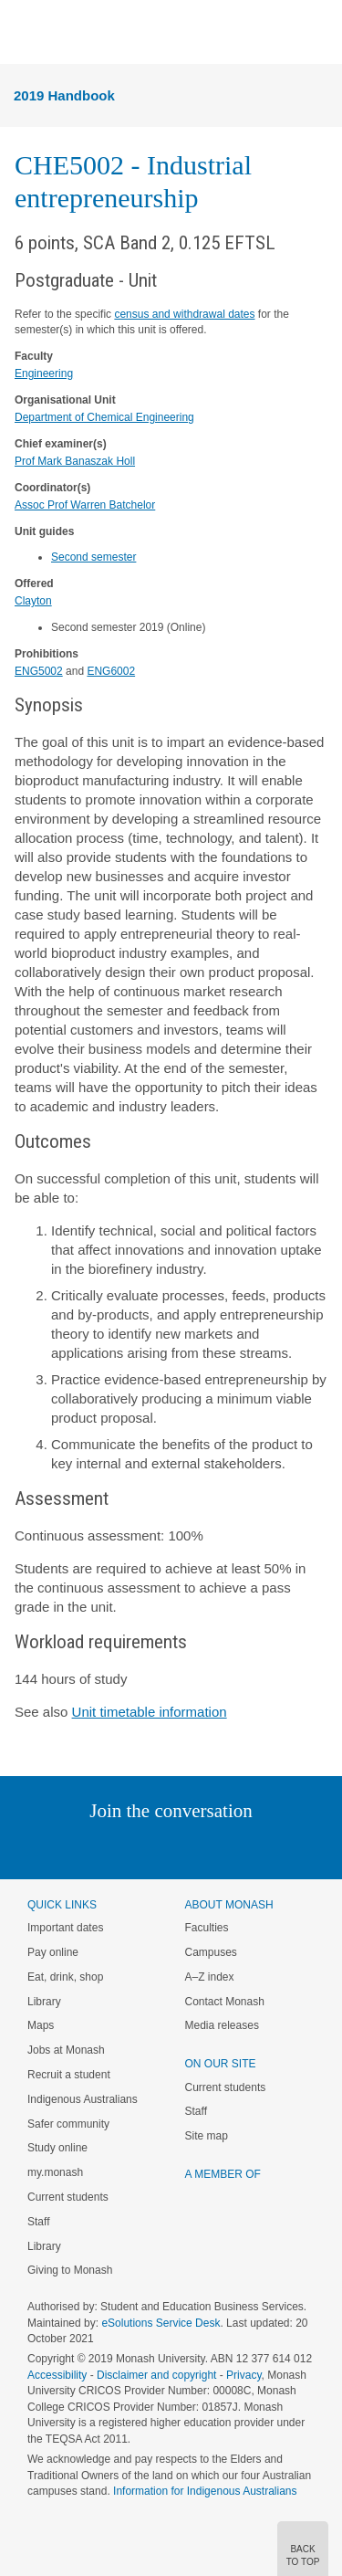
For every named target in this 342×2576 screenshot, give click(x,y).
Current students (68, 2197)
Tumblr (222, 1847)
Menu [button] (23, 32)
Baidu (297, 1847)
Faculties (207, 1927)
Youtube (258, 1847)
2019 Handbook (64, 95)
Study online (57, 2147)
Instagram (42, 1847)
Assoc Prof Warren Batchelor (85, 505)
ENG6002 (111, 671)
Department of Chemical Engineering (104, 417)
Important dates (65, 1927)
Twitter (118, 1847)
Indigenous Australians (82, 2099)
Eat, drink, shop (65, 1977)
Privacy (243, 2375)
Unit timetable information (149, 1711)
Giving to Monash (69, 2270)
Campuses (211, 1952)
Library (44, 2001)
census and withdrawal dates (184, 314)
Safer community (68, 2124)
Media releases (222, 2025)
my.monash (55, 2172)
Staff (38, 2221)
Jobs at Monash (66, 2050)
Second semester (93, 557)
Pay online (52, 1952)
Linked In (78, 1847)
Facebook (153, 1847)
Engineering (44, 373)
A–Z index (209, 1977)
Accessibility (57, 2375)
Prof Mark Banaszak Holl (75, 461)
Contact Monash (224, 2001)
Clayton (33, 600)
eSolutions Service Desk (160, 2323)
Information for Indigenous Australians (204, 2491)
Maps (40, 2025)
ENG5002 (39, 671)
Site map (206, 2135)
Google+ (184, 1847)
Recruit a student (68, 2074)
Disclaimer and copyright (156, 2375)
